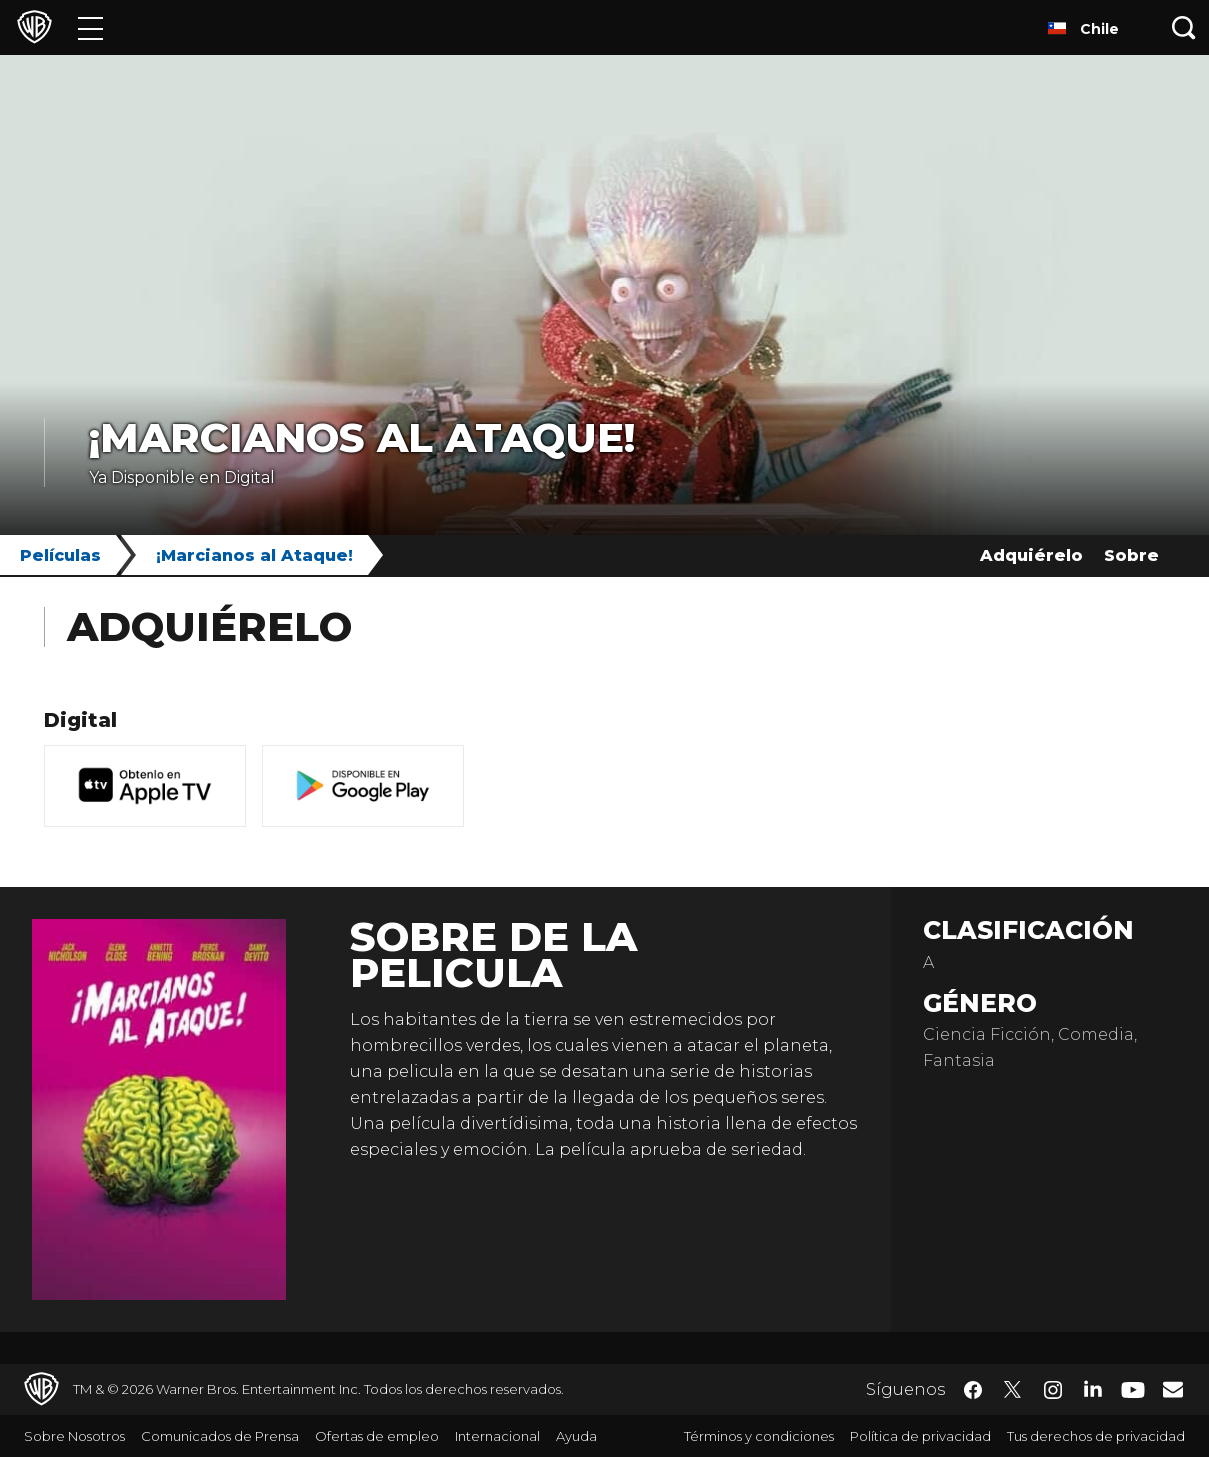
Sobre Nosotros (74, 1436)
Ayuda (576, 1436)
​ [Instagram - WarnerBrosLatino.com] (1053, 1390)
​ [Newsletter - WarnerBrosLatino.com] (1173, 1389)
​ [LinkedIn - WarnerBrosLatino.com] (1093, 1388)
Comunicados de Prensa (220, 1436)
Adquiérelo (1031, 555)
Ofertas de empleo (377, 1436)
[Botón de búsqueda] (1184, 27)
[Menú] (90, 27)
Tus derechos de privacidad (1096, 1436)
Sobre (1131, 555)
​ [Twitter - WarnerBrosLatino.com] (1013, 1390)
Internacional (497, 1436)
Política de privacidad (920, 1436)
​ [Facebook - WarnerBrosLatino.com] (973, 1390)
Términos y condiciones (759, 1436)
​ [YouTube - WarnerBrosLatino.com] (1133, 1389)
